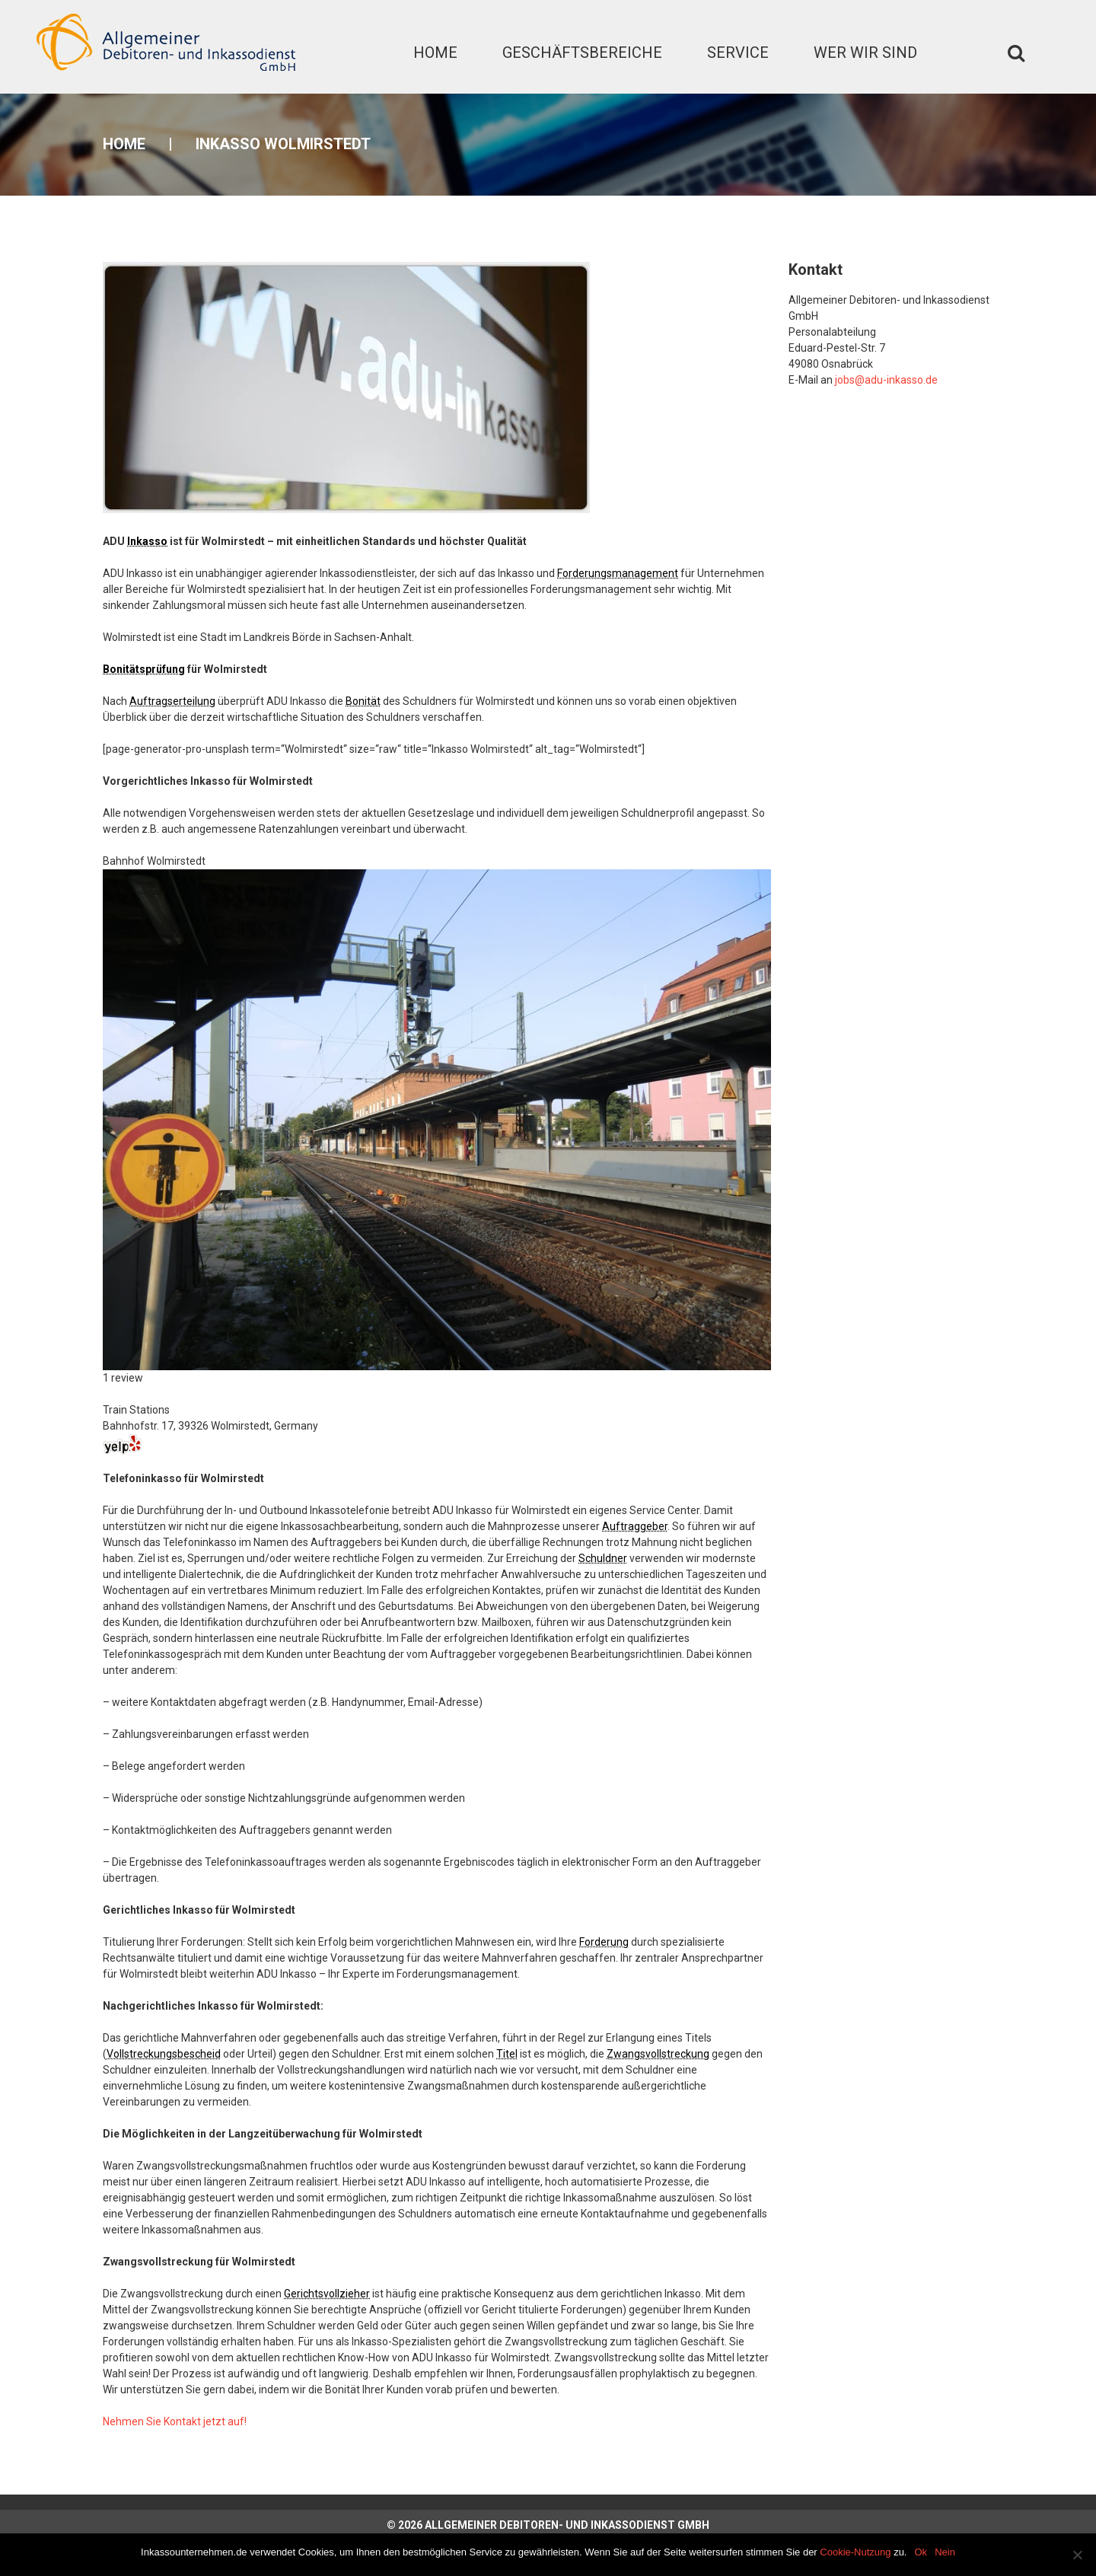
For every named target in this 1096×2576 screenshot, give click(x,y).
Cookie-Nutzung (855, 2552)
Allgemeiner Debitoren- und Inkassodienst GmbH (567, 2525)
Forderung (604, 1942)
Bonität (363, 701)
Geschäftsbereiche (582, 52)
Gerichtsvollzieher (327, 2293)
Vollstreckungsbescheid (164, 2054)
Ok (921, 2552)
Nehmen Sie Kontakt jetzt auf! (175, 2421)
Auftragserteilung (172, 701)
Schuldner (602, 1558)
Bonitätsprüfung (144, 669)
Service (738, 52)
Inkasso (147, 541)
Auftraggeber (634, 1526)
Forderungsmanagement (617, 573)
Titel (507, 2054)
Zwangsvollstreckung (658, 2054)
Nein (945, 2552)
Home (435, 52)
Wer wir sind (865, 52)
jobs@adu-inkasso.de (886, 380)
